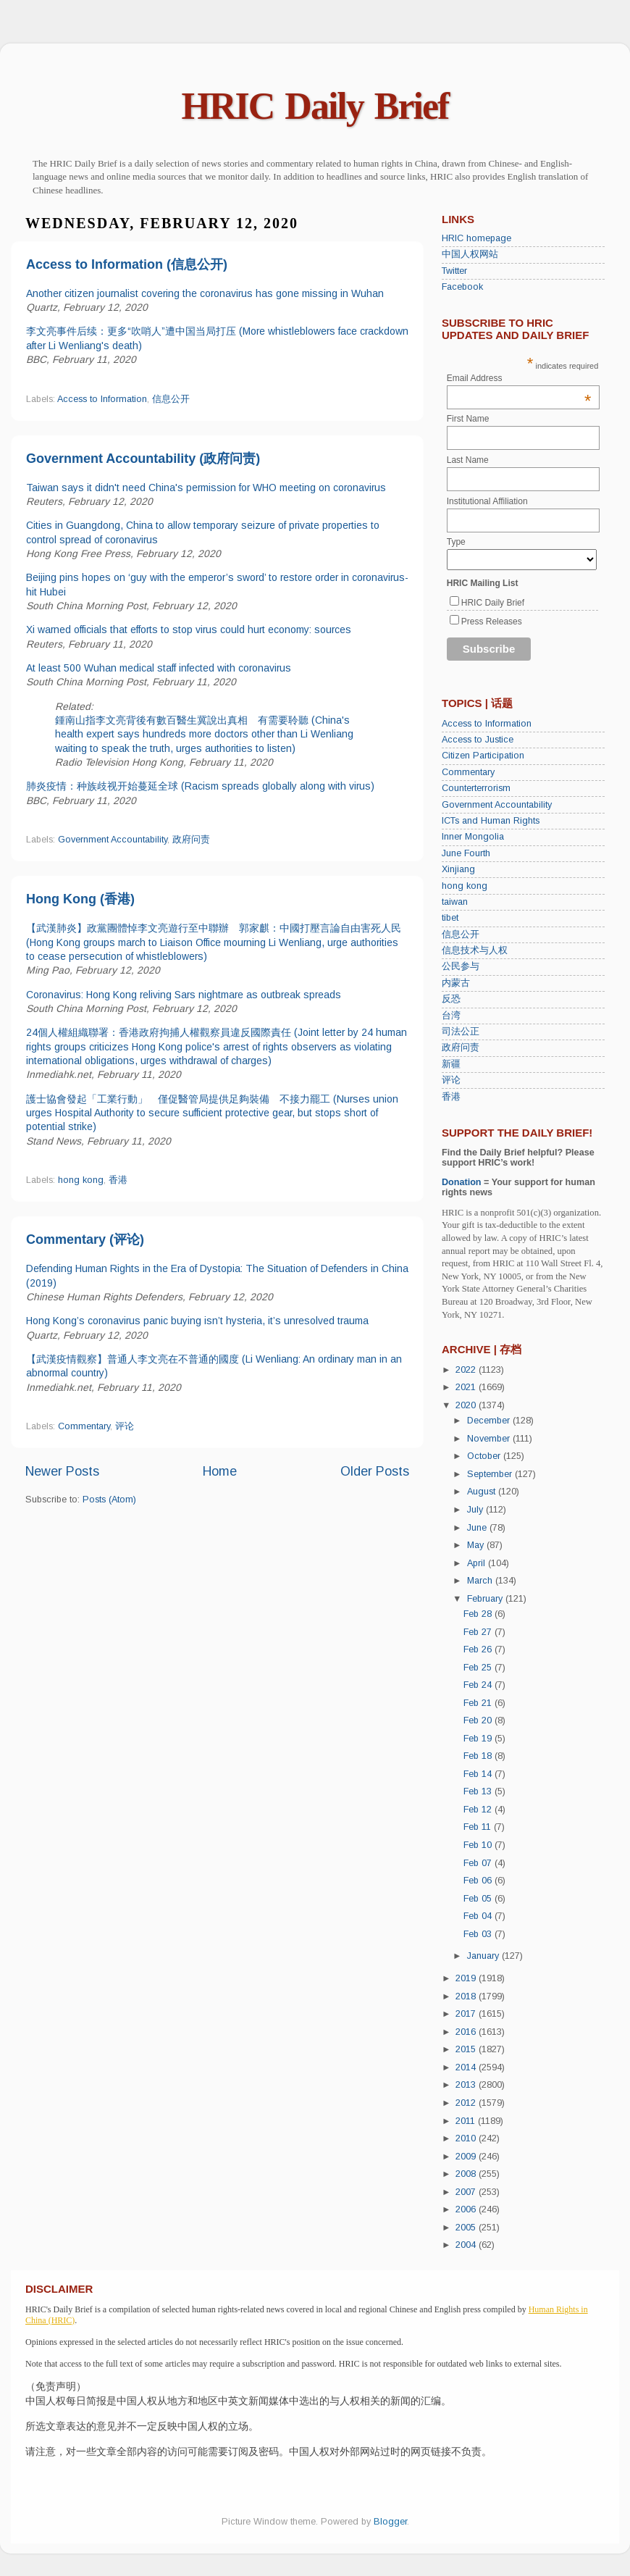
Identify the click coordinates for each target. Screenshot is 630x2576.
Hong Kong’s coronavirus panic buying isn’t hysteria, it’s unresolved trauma (197, 1320)
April (477, 1563)
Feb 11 (478, 1827)
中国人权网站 (470, 254)
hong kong (81, 1180)
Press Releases (491, 621)
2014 (467, 2067)
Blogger (390, 2522)
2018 (467, 1996)
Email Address (519, 378)
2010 (467, 2138)
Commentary (84, 1426)
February (486, 1599)
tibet (450, 918)
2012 (467, 2103)
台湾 (451, 1016)
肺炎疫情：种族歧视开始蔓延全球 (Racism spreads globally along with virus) (200, 786)
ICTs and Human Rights (490, 821)
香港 (118, 1180)
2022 (467, 1370)
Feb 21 (479, 1703)
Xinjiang (458, 869)
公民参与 (460, 966)
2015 (467, 2049)
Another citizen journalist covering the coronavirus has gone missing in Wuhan (205, 293)
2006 (467, 2209)
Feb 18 (479, 1756)
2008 (467, 2174)
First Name (468, 419)
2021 (467, 1387)
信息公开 (171, 399)
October (485, 1456)
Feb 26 (479, 1649)
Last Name (468, 460)
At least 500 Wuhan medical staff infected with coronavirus (158, 668)
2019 (467, 1978)
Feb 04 (479, 1916)
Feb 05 (479, 1899)
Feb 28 (479, 1614)
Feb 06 (479, 1880)
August (482, 1491)
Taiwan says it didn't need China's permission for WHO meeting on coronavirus (206, 487)
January (484, 1956)
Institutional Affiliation (487, 501)
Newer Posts (62, 1471)
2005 (467, 2227)
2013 (467, 2085)
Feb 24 (479, 1685)
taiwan (455, 902)
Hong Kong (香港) (80, 899)
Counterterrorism (476, 788)
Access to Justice (477, 740)
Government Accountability (112, 840)
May (477, 1545)
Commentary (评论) (85, 1239)
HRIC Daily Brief (315, 106)
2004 (467, 2245)
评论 (124, 1426)
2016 (467, 2032)
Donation (462, 1182)
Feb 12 (479, 1810)
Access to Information (102, 399)
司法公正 (460, 1031)
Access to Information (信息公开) (126, 264)
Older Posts (374, 1471)
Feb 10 (479, 1845)
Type (456, 542)
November (490, 1439)
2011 (466, 2121)
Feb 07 (479, 1863)
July (476, 1510)
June (478, 1528)
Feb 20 (479, 1720)
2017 (467, 2014)
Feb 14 (479, 1774)
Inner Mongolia (473, 837)
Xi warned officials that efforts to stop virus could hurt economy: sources (188, 629)
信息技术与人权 (475, 950)
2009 (467, 2156)
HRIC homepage (476, 238)
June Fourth (466, 853)
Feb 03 (479, 1934)
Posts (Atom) (109, 1499)
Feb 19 (479, 1739)
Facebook (462, 287)
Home (220, 1471)
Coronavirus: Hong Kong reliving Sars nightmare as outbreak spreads (183, 994)
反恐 (451, 999)
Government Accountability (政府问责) (143, 458)
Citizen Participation (483, 755)
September (491, 1474)
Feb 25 (479, 1668)
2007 (467, 2192)
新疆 (451, 1064)
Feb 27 (479, 1632)
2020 (467, 1405)
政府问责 (191, 840)
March (481, 1581)
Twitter (454, 271)
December (490, 1420)
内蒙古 (456, 983)
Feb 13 (479, 1791)
